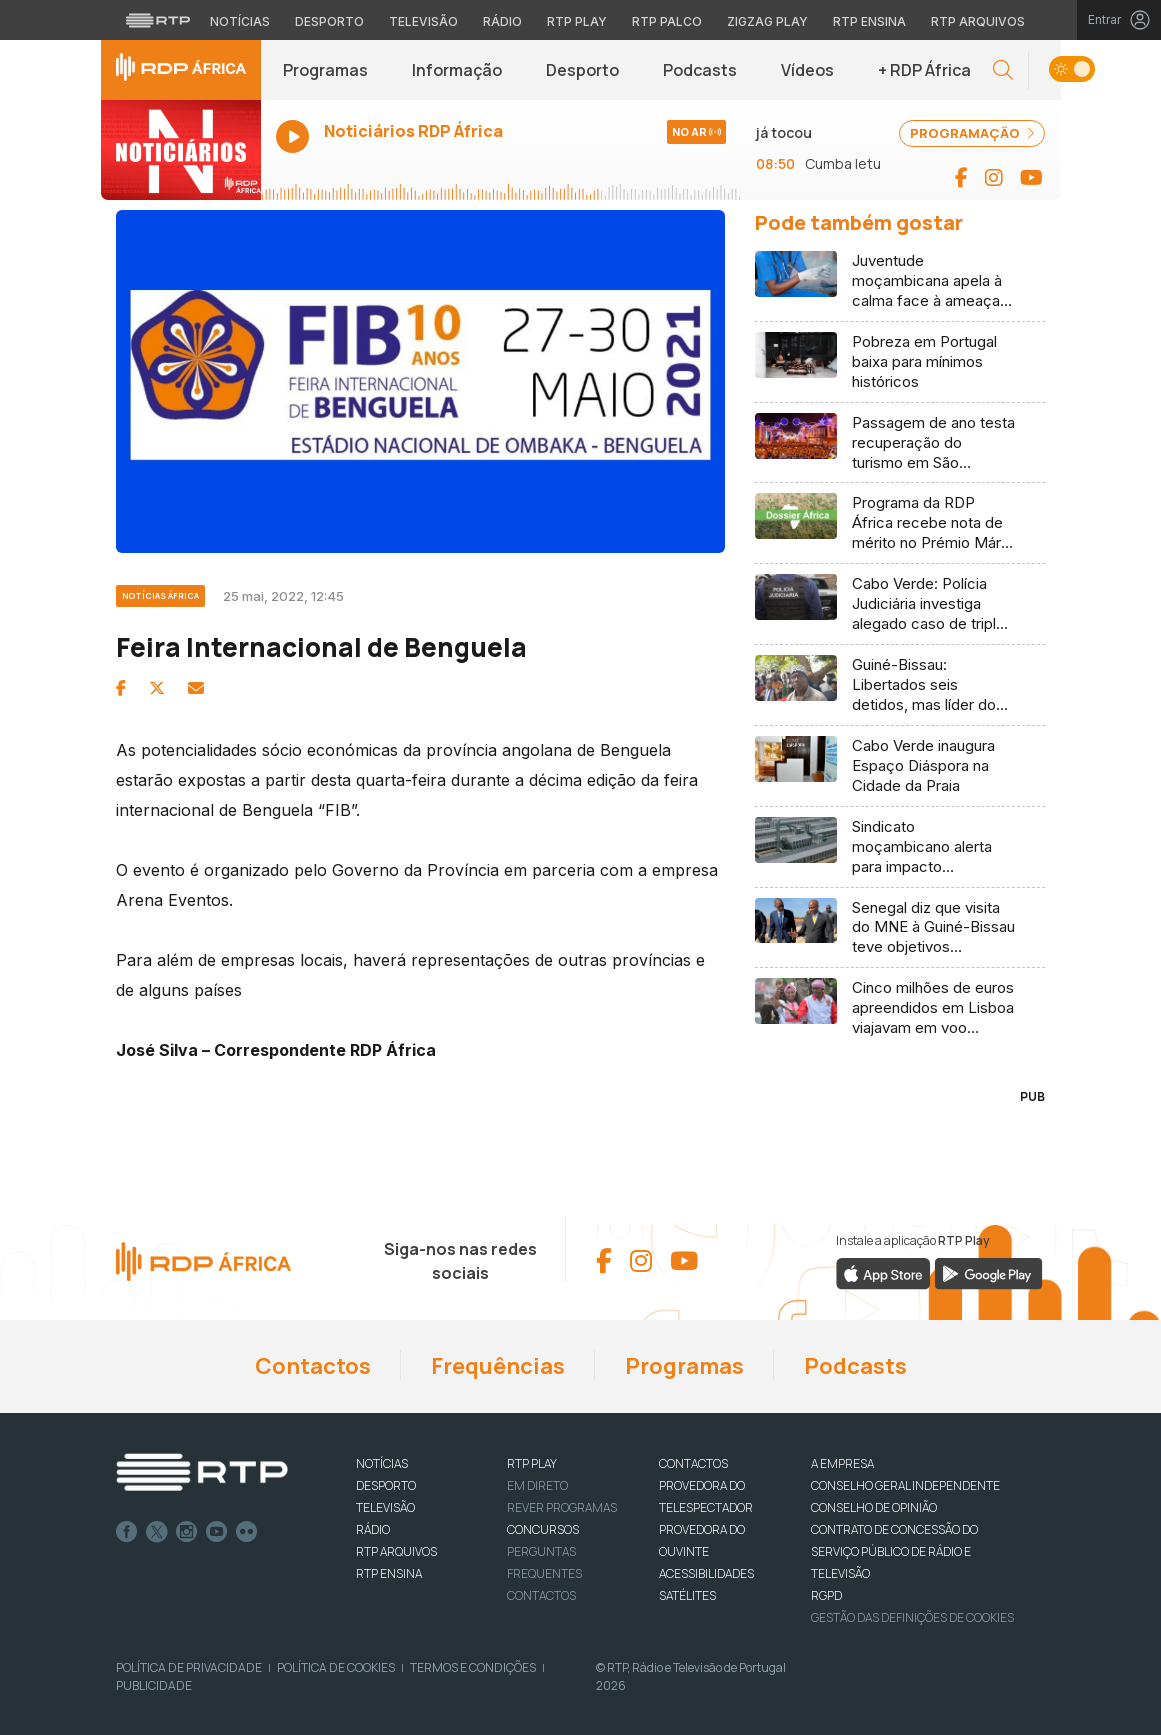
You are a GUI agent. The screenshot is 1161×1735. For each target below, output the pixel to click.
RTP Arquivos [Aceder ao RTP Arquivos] (978, 21)
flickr (247, 1532)
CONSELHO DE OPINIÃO (874, 1507)
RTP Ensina (389, 1573)
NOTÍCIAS (382, 1463)
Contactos (313, 1366)
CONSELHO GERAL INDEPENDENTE (905, 1485)
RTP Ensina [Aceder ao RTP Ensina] (869, 21)
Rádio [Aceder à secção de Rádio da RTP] (502, 21)
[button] (1003, 70)
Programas (325, 70)
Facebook (127, 1532)
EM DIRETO (537, 1485)
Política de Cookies (336, 1667)
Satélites (687, 1595)
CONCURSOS (543, 1529)
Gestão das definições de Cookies (912, 1617)
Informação (457, 70)
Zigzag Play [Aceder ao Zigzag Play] (767, 21)
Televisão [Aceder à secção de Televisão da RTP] (423, 21)
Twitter (157, 1532)
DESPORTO (386, 1485)
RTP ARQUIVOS (396, 1551)
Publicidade (154, 1685)
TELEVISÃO (385, 1507)
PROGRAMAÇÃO (972, 133)
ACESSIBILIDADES (706, 1573)
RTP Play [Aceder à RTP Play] (577, 21)
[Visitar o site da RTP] (158, 20)
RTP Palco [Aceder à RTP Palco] (667, 21)
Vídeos (807, 70)
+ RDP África (924, 70)
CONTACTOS (693, 1463)
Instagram (187, 1532)
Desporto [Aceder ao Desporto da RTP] (329, 21)
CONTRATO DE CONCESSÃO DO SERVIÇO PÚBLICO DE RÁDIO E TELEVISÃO (894, 1551)
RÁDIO (373, 1529)
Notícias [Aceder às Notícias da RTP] (240, 21)
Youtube (217, 1532)
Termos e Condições (473, 1667)
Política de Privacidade (189, 1667)
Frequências (498, 1366)
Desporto (582, 70)
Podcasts (700, 70)
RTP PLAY (532, 1463)
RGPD (826, 1595)
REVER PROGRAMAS (562, 1507)
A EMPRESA (842, 1463)
